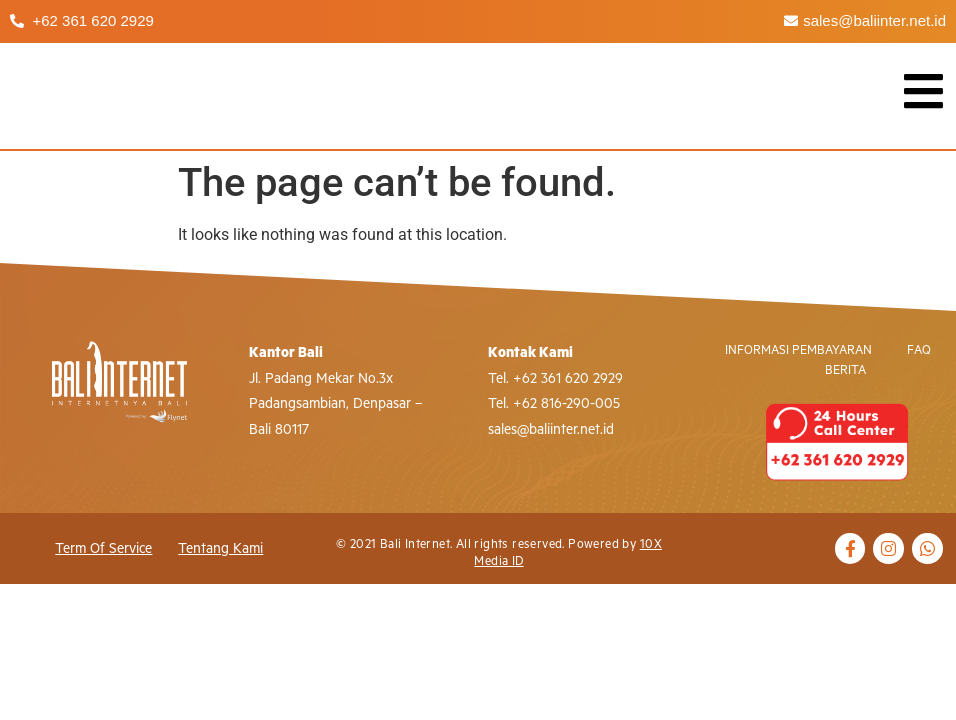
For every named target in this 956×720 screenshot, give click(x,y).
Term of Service (103, 549)
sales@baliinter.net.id (551, 430)
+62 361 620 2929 (568, 379)
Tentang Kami (220, 549)
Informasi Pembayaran (798, 350)
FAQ (919, 350)
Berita (845, 370)
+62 (525, 404)
